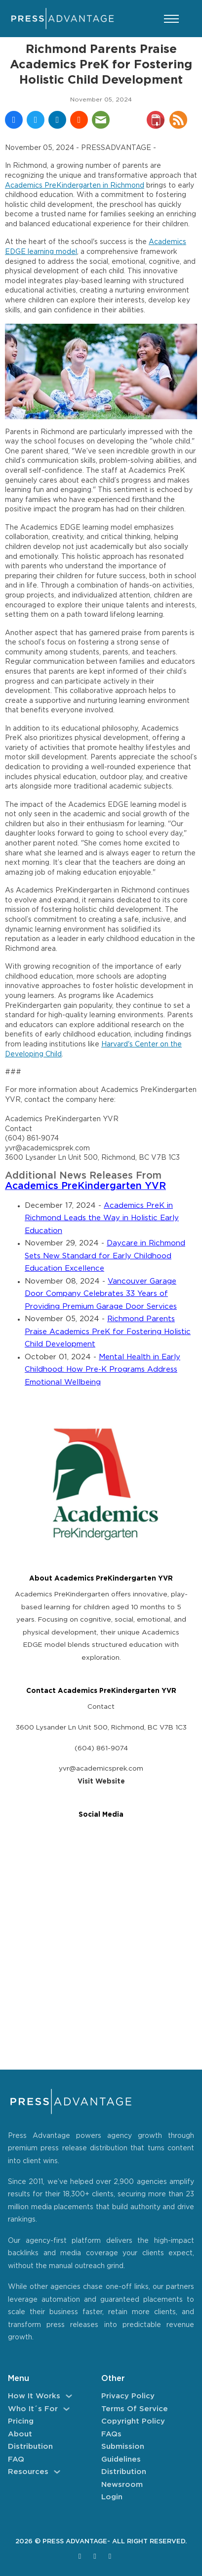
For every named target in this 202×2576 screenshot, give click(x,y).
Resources (28, 2472)
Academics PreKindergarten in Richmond (74, 186)
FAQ (16, 2459)
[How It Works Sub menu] (69, 2396)
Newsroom (122, 2484)
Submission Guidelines (122, 2453)
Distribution (30, 2446)
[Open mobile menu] (171, 19)
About (20, 2434)
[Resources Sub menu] (57, 2472)
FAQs (111, 2434)
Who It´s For (33, 2409)
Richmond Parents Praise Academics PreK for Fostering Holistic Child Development (108, 1331)
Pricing (21, 2421)
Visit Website (101, 1781)
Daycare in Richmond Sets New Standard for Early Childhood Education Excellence (105, 1256)
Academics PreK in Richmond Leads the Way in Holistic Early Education (102, 1218)
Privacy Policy (128, 2396)
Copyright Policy (133, 2421)
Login (111, 2497)
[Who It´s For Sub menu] (66, 2409)
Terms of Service (134, 2409)
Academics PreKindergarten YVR (85, 1186)
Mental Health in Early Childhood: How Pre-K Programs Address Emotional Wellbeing (102, 1370)
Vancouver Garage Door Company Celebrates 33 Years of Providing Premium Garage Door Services (101, 1294)
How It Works (34, 2396)
